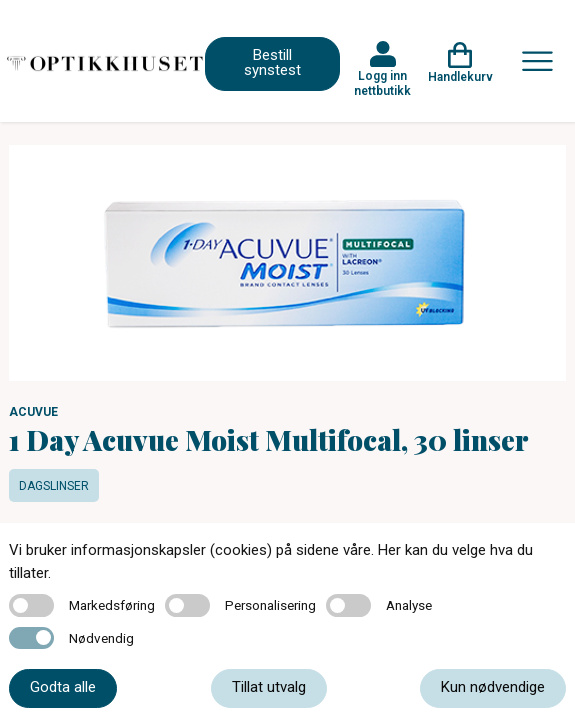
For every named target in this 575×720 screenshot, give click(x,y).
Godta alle (63, 687)
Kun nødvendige (493, 687)
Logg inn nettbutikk (382, 83)
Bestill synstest (272, 62)
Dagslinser (54, 486)
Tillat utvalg (269, 687)
